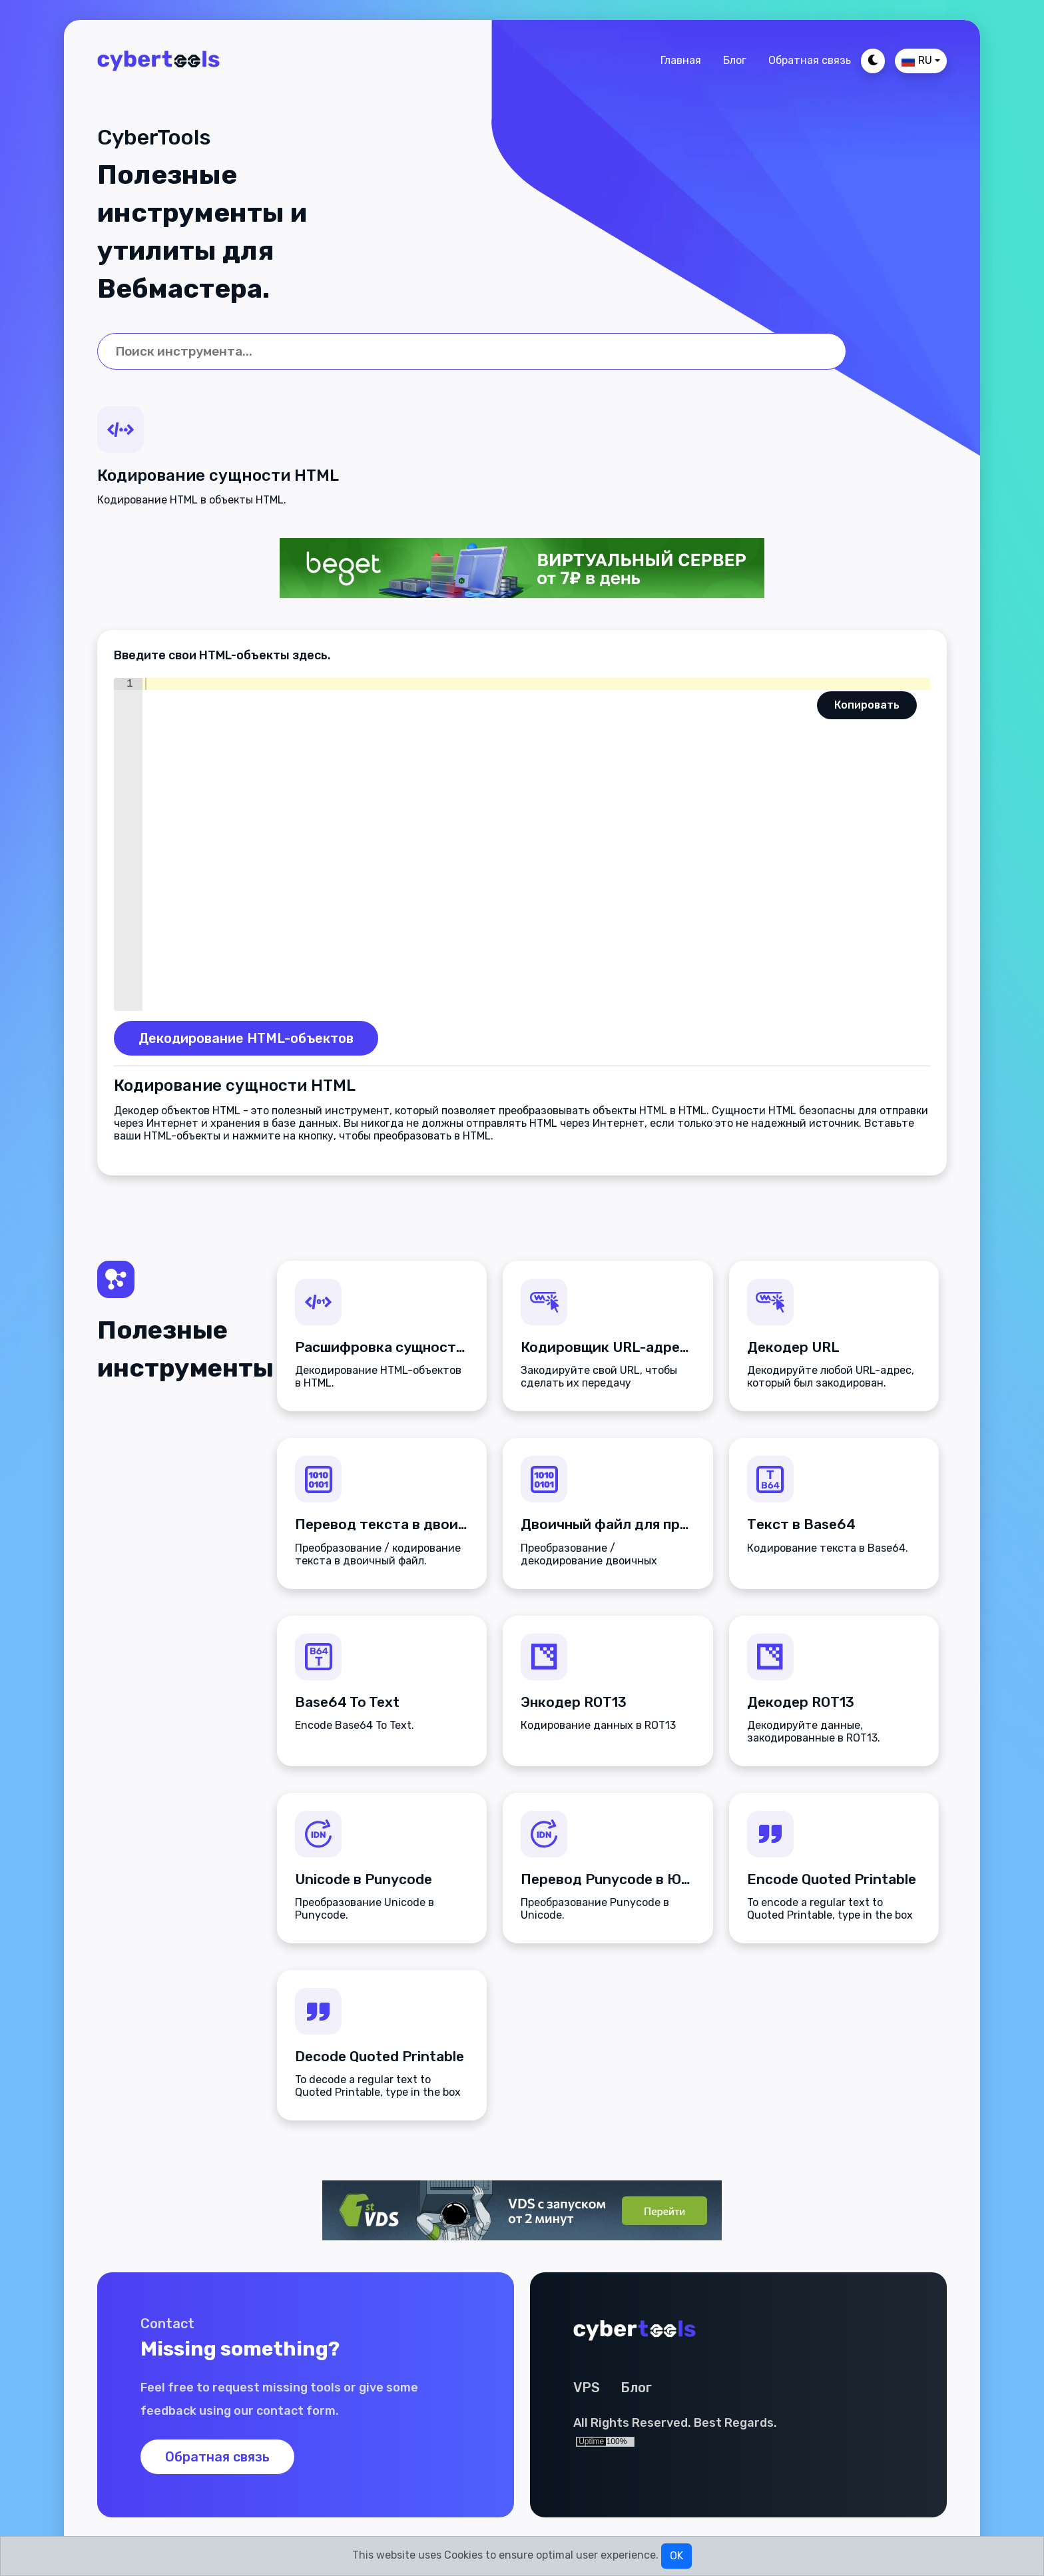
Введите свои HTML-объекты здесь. (222, 655)
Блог (734, 60)
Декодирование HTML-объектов (246, 1038)
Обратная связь (809, 60)
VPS (586, 2388)
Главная (680, 60)
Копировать (867, 705)
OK (676, 2555)
